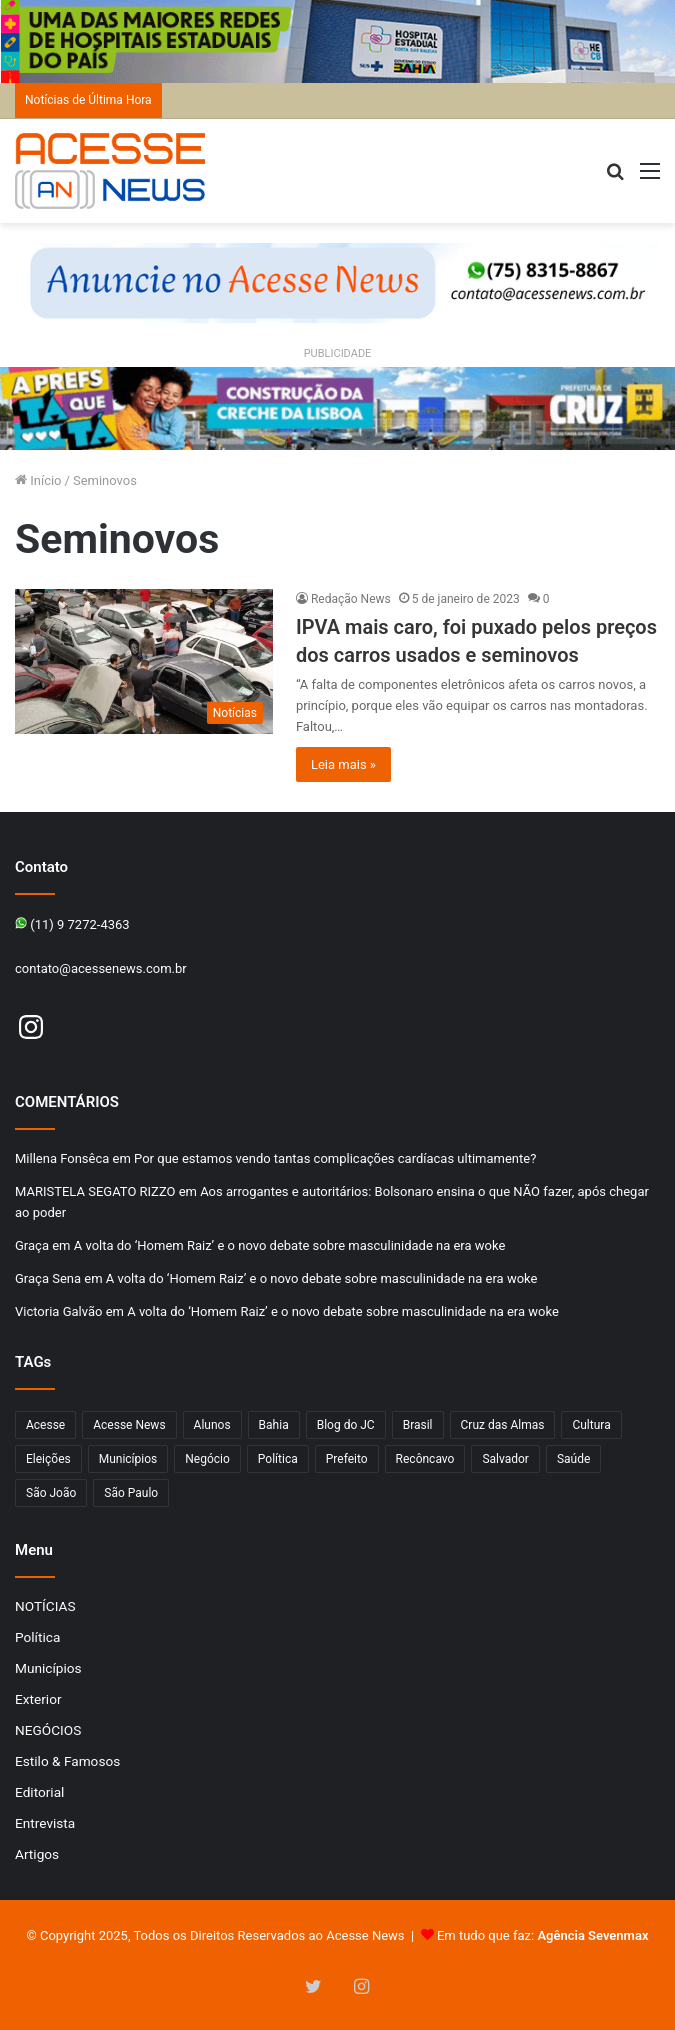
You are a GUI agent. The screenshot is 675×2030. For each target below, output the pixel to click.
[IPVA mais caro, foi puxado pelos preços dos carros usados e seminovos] (144, 662)
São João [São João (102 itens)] (51, 1493)
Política (37, 1637)
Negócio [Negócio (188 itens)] (207, 1459)
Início (38, 480)
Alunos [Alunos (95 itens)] (212, 1425)
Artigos (37, 1854)
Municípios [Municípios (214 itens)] (128, 1459)
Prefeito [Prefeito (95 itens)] (347, 1459)
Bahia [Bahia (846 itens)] (274, 1425)
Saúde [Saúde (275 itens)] (573, 1459)
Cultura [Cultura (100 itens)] (591, 1425)
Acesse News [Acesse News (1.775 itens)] (129, 1425)
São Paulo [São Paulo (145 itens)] (131, 1493)
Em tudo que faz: (543, 1935)
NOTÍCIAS (45, 1606)
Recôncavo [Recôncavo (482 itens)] (425, 1459)
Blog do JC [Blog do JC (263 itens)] (346, 1425)
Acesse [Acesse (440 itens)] (45, 1425)
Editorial (39, 1792)
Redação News (351, 599)
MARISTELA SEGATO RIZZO (95, 1191)
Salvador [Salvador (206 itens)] (505, 1459)
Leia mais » (343, 764)
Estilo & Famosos (67, 1761)
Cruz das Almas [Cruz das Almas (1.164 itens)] (503, 1425)
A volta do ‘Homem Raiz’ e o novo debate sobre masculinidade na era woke (290, 1245)
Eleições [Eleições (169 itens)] (48, 1459)
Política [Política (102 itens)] (278, 1459)
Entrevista (45, 1823)
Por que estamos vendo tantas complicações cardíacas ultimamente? (335, 1158)
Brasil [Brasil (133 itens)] (418, 1425)
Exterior (38, 1699)
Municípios (48, 1668)
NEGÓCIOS (48, 1730)
